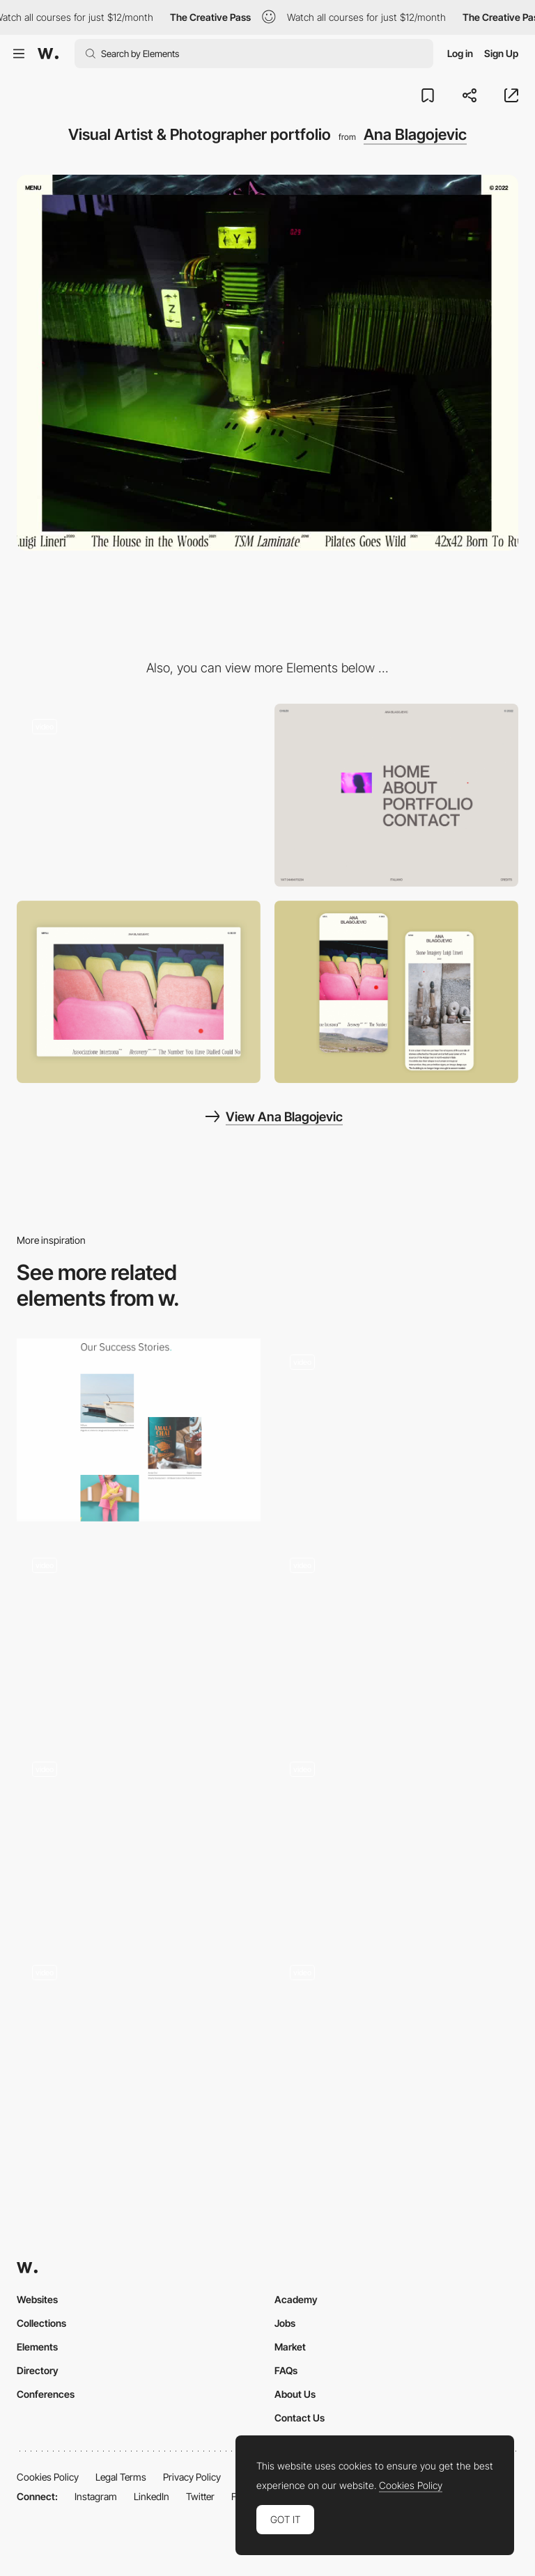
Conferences (46, 2394)
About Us (295, 2394)
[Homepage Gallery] (396, 2041)
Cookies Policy (48, 2477)
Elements (37, 2347)
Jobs (284, 2323)
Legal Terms (120, 2477)
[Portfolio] (139, 1430)
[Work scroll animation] (139, 1837)
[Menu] (396, 795)
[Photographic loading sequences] (139, 795)
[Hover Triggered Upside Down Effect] (396, 1425)
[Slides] (396, 1633)
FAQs (285, 2370)
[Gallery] (139, 1633)
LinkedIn (151, 2496)
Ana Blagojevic (415, 134)
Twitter (200, 2496)
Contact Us (299, 2418)
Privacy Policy (192, 2477)
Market (290, 2347)
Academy (296, 2299)
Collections (41, 2323)
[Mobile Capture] (396, 992)
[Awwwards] (48, 53)
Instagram (96, 2496)
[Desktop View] (139, 992)
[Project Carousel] (139, 2041)
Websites (37, 2299)
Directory (38, 2370)
